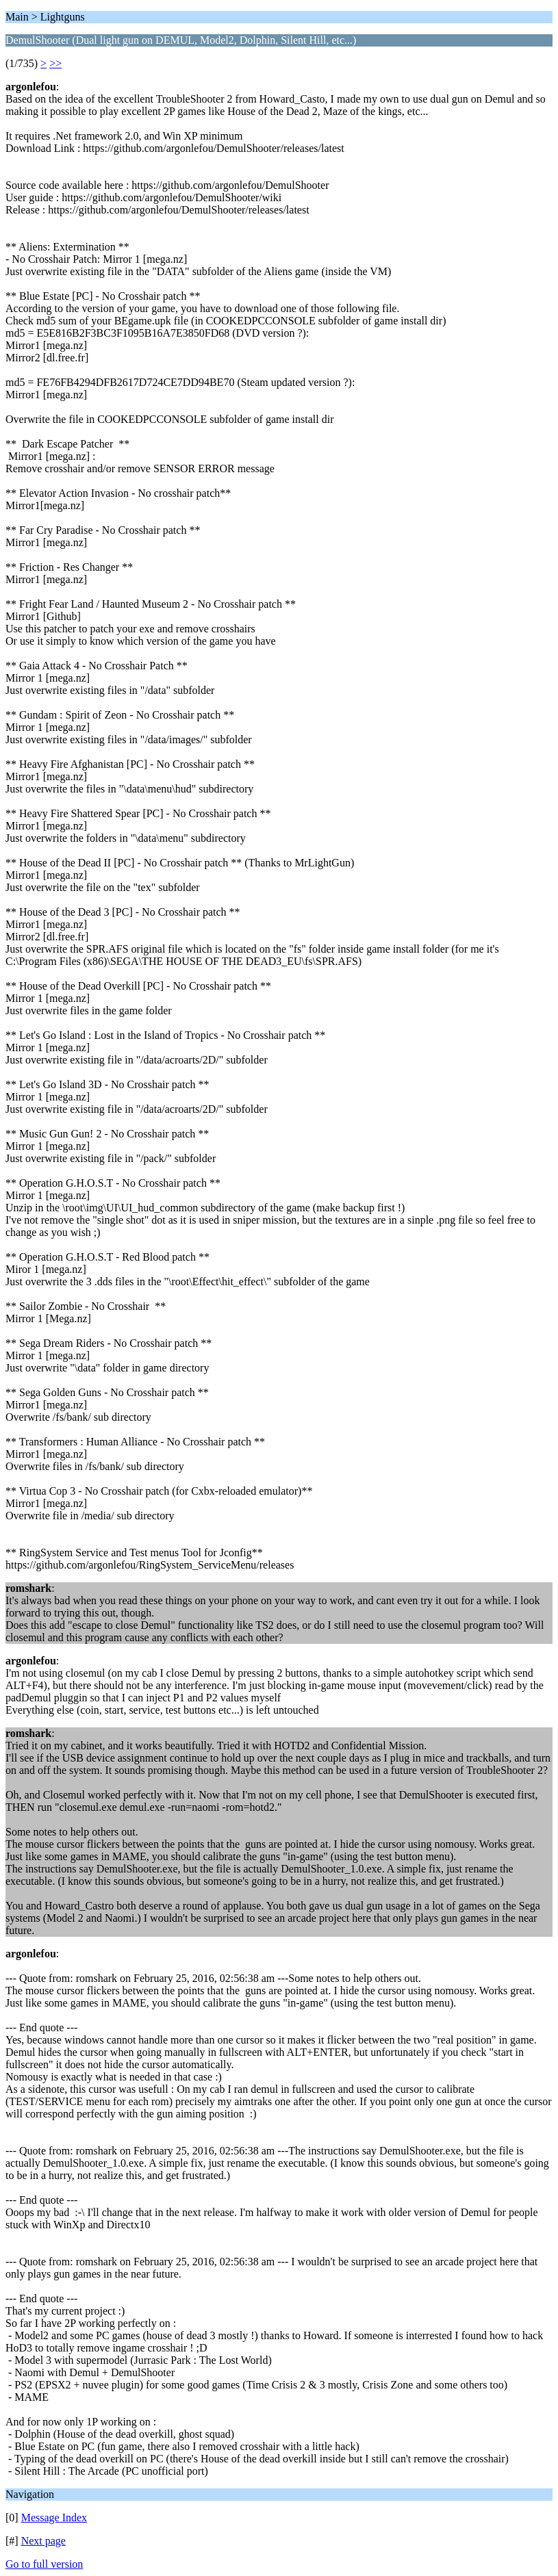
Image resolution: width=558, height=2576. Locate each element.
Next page (43, 2541)
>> (55, 63)
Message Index (54, 2517)
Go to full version (44, 2564)
